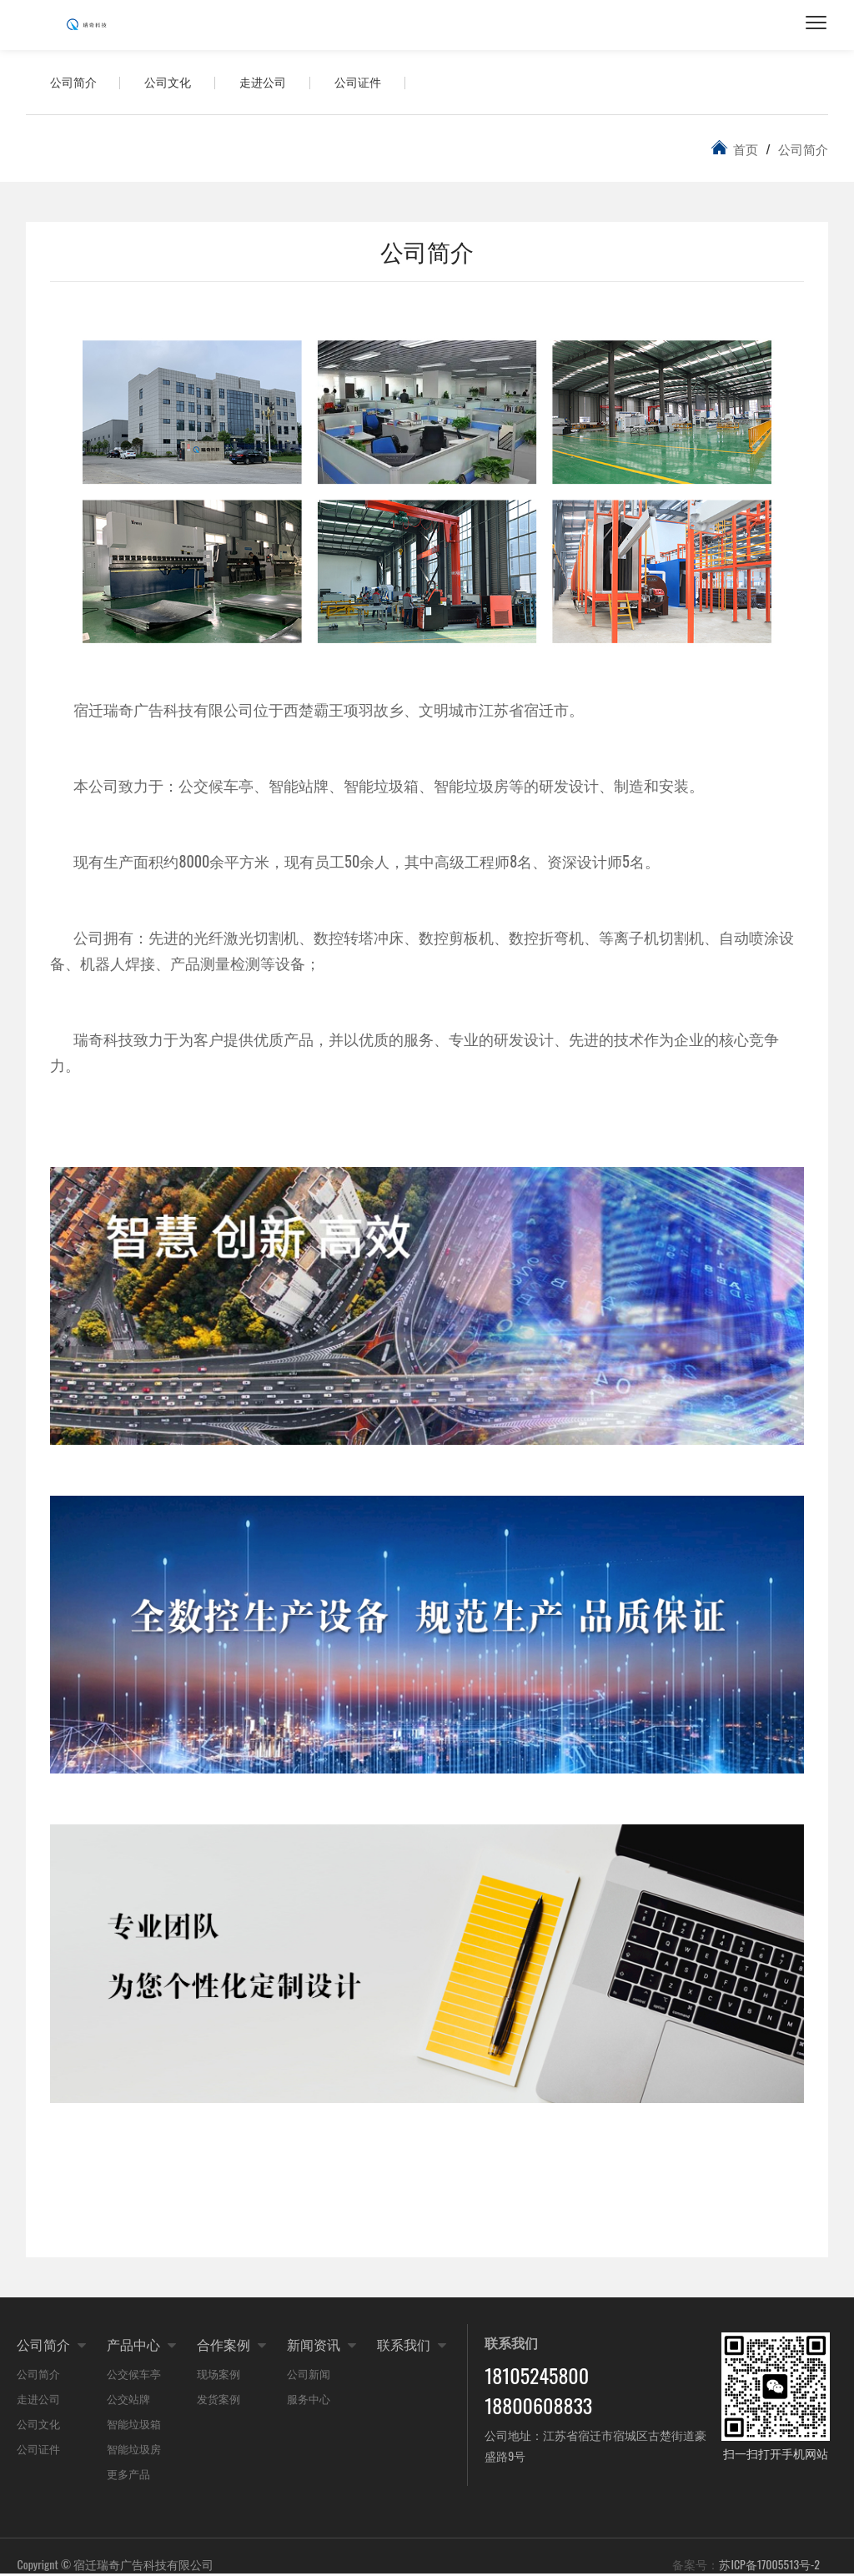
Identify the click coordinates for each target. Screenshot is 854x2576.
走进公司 (267, 83)
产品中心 (133, 2347)
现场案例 (218, 2375)
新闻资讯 (313, 2347)
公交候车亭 (134, 2375)
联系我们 (403, 2347)
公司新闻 (308, 2375)
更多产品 (128, 2476)
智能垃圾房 (134, 2451)
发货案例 (218, 2400)
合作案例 (223, 2347)
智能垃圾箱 (134, 2426)
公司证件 (364, 83)
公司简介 (74, 83)
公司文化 (171, 83)
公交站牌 (128, 2400)
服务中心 (308, 2400)
